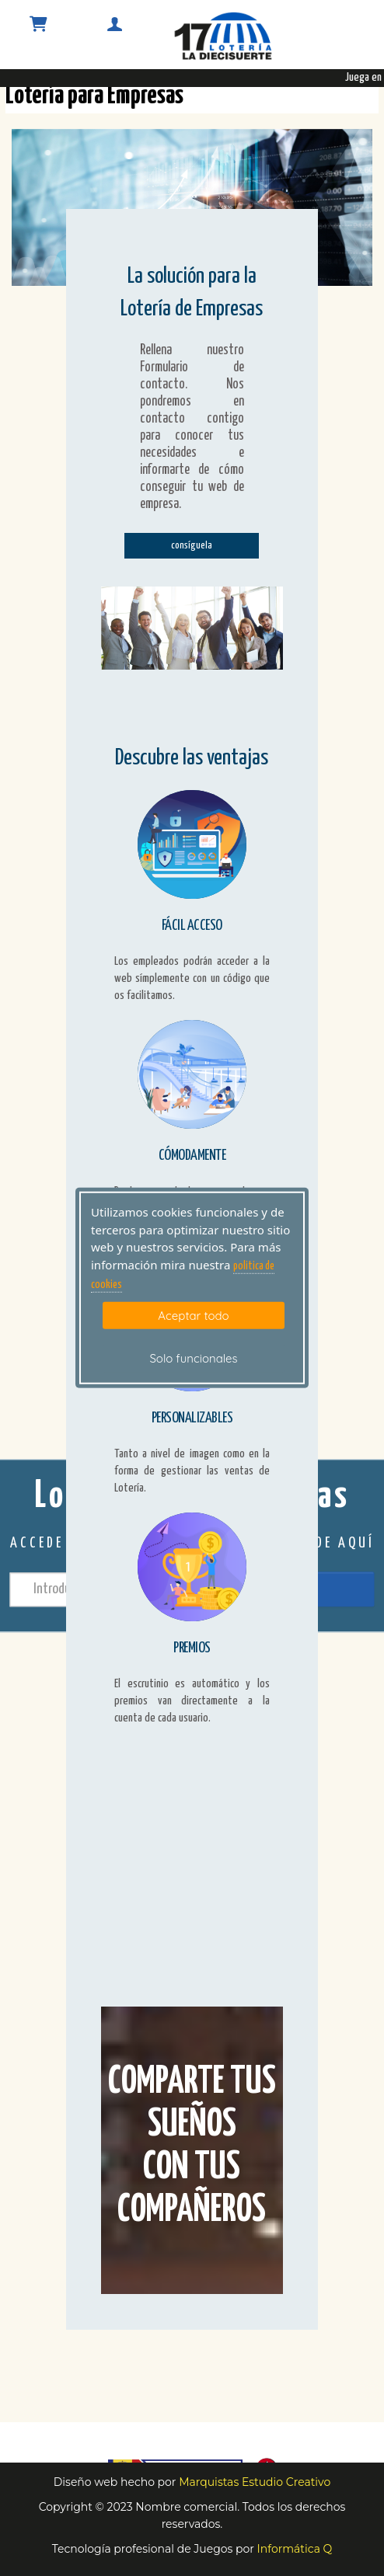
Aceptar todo (193, 1314)
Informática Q (295, 2549)
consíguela (191, 546)
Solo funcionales (193, 1358)
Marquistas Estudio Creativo (254, 2482)
